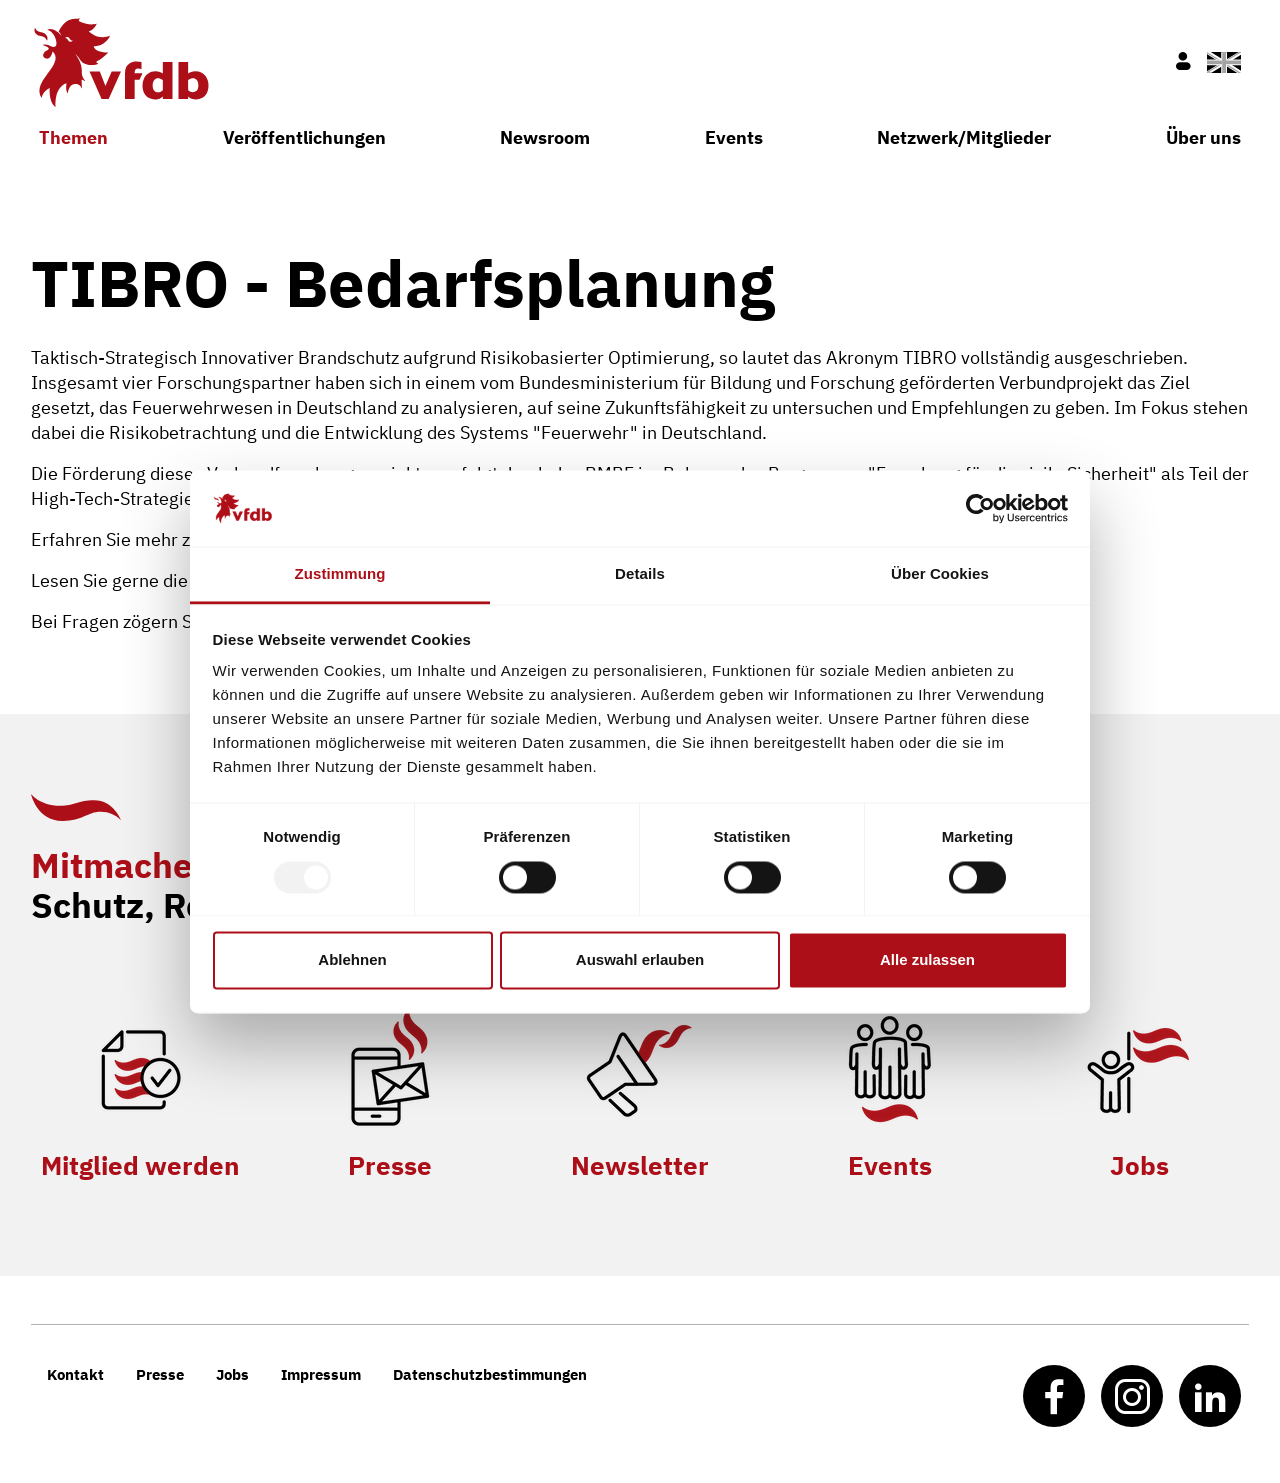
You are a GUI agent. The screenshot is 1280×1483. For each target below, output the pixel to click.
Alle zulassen (927, 960)
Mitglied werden (140, 1165)
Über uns (1203, 137)
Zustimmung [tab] (340, 574)
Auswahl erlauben (640, 960)
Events (734, 137)
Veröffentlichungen (304, 137)
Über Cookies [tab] (940, 574)
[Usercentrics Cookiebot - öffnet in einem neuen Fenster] (980, 508)
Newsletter (640, 1165)
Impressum (321, 1374)
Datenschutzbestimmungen (490, 1374)
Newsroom (545, 137)
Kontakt (75, 1374)
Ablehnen (352, 960)
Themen (73, 137)
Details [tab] (640, 574)
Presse (390, 1165)
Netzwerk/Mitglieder (964, 137)
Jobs (1139, 1165)
